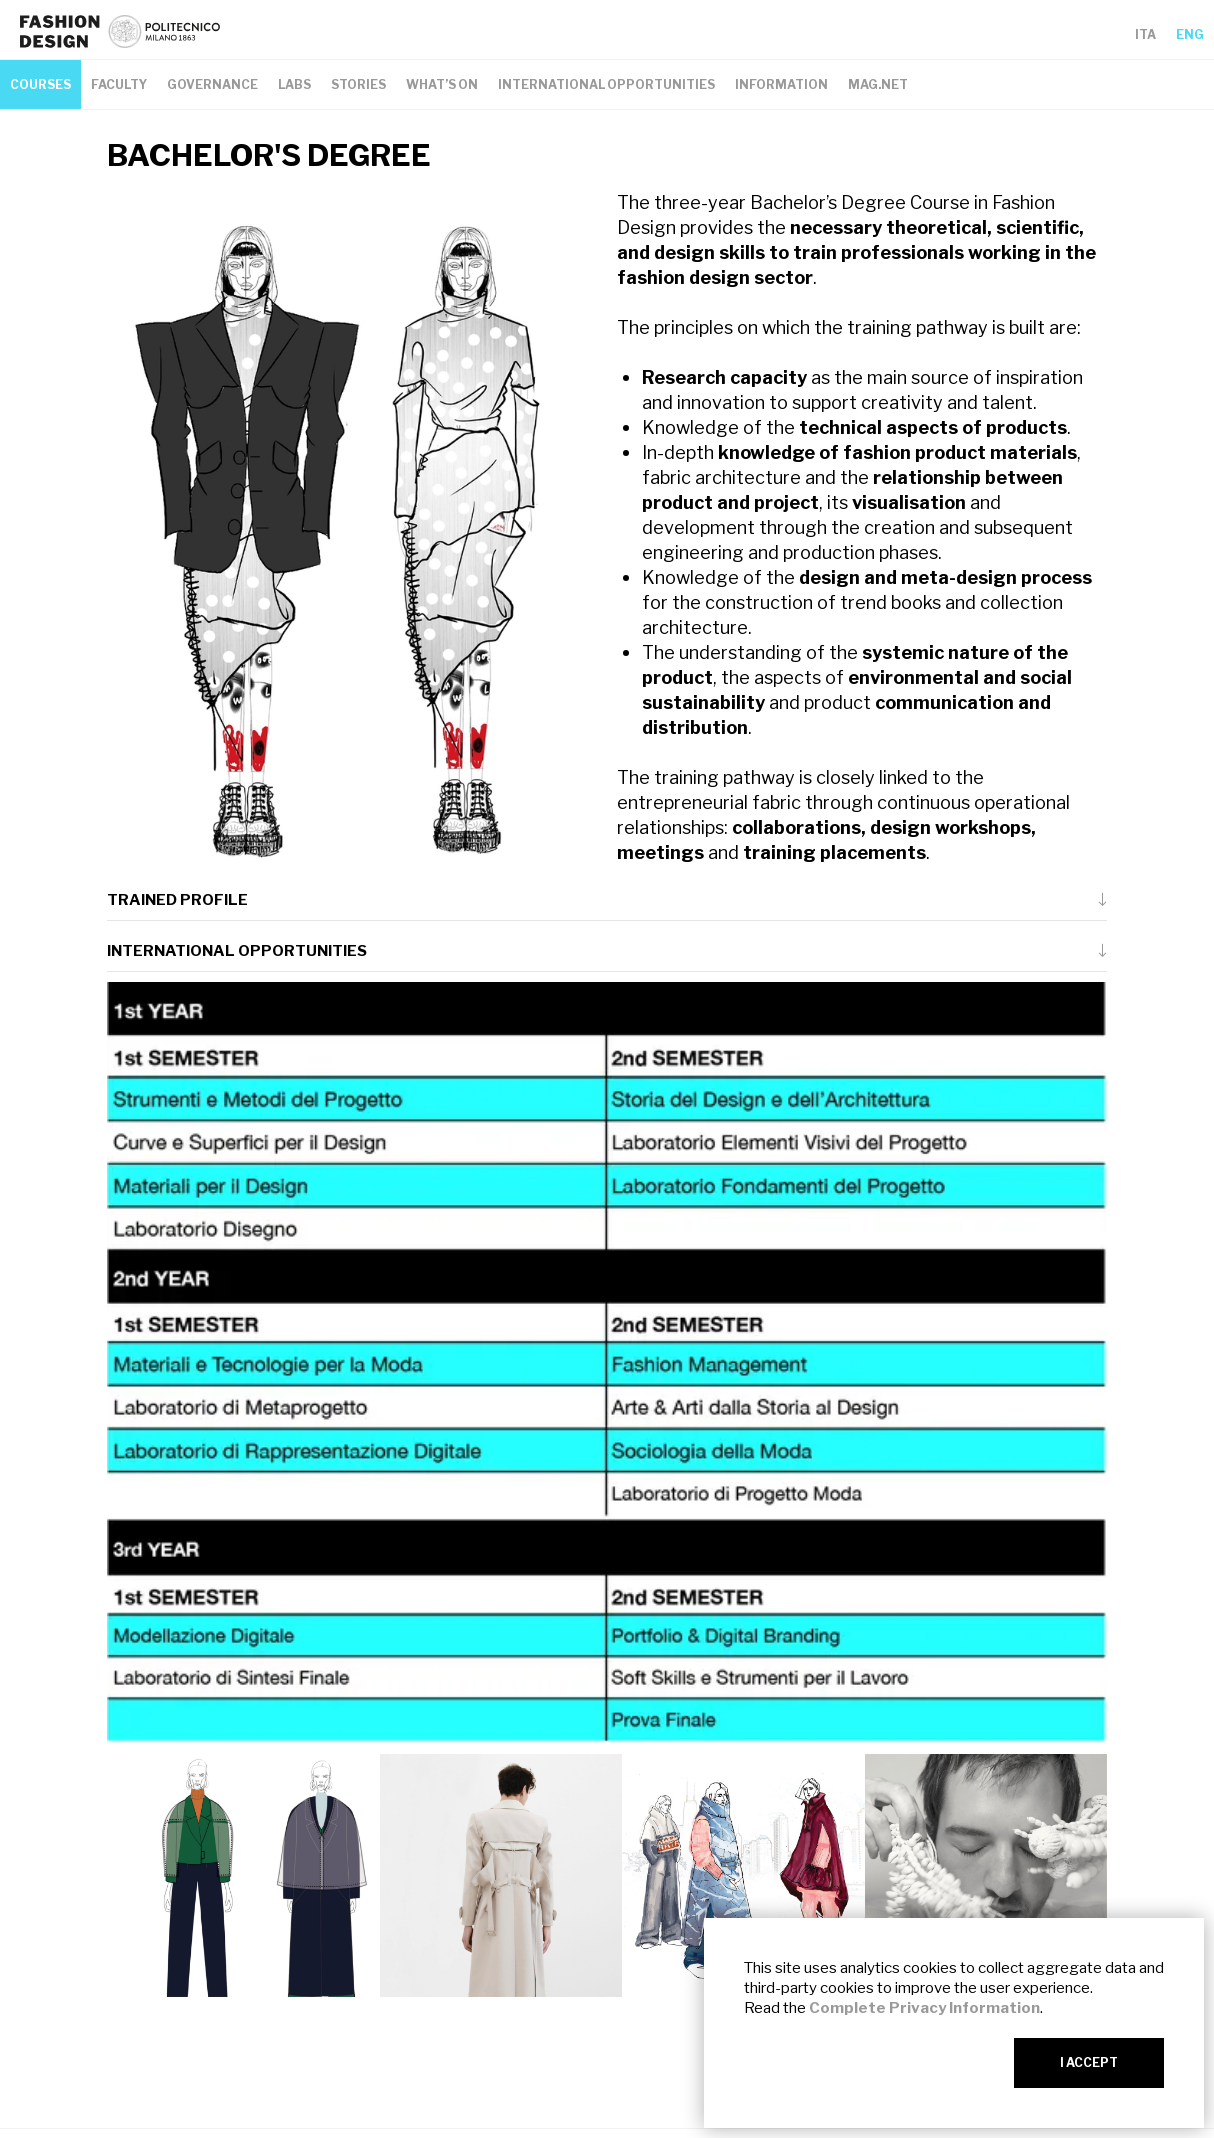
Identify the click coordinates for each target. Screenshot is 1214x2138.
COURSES (40, 84)
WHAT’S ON (442, 84)
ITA (1145, 34)
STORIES (358, 84)
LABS (294, 84)
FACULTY (119, 84)
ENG (1190, 34)
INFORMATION (781, 84)
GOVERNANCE (212, 84)
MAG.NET (878, 84)
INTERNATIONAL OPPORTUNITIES (606, 84)
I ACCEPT (1089, 2062)
